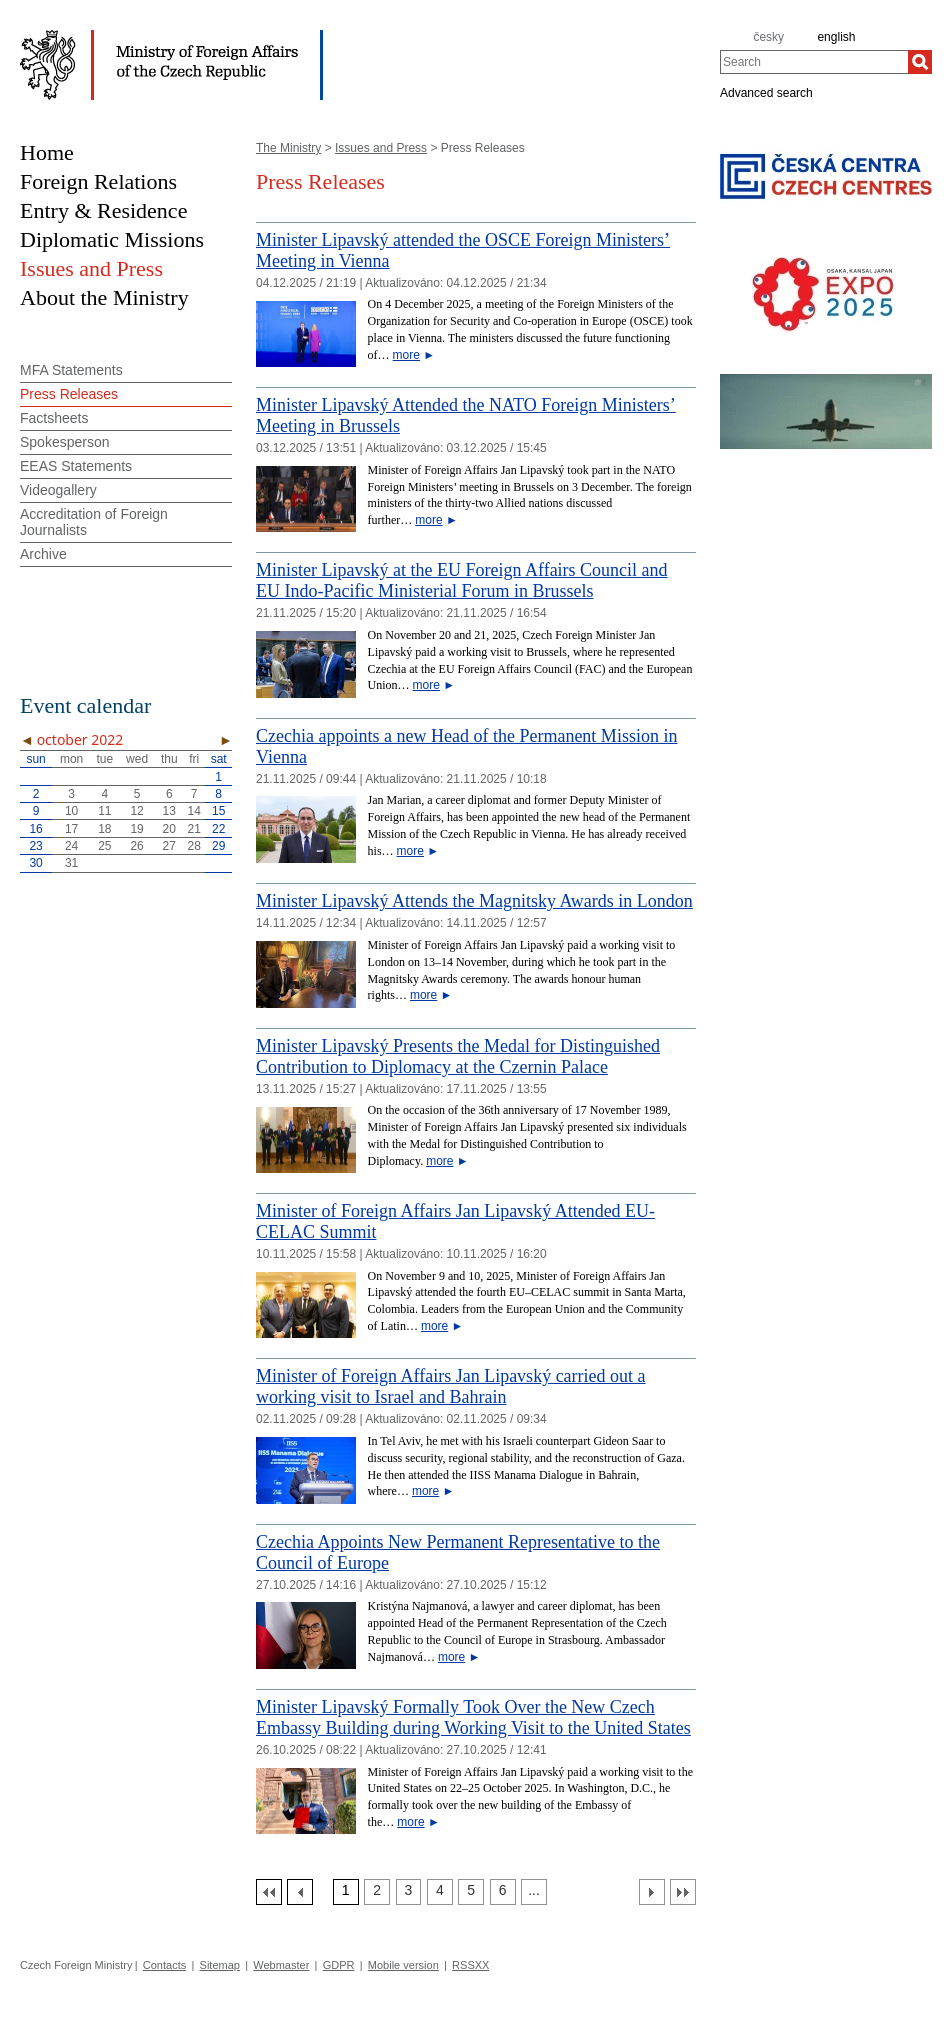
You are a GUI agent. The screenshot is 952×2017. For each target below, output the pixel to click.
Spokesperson (65, 442)
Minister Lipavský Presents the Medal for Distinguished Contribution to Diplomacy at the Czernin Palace (458, 1056)
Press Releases (69, 394)
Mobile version (403, 1965)
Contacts (164, 1965)
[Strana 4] (440, 1892)
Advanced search (766, 92)
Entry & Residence (103, 210)
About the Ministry (104, 297)
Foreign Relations (98, 181)
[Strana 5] (471, 1892)
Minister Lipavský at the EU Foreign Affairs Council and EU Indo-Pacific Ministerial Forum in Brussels (462, 580)
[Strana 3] (409, 1892)
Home (47, 152)
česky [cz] (768, 37)
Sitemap (220, 1965)
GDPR (339, 1965)
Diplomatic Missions (112, 239)
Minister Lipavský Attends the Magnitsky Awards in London (474, 901)
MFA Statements (71, 370)
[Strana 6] (503, 1892)
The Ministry (288, 148)
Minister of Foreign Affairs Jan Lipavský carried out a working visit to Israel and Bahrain (451, 1386)
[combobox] (814, 62)
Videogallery (58, 490)
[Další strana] (652, 1892)
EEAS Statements (76, 466)
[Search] (920, 62)
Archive (43, 554)
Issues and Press (381, 148)
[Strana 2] (377, 1892)
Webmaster (281, 1965)
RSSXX (470, 1965)
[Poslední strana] (683, 1892)
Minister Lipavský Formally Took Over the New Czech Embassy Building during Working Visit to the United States (473, 1717)
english (836, 37)
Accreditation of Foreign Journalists (94, 522)
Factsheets (54, 418)
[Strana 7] (534, 1892)
